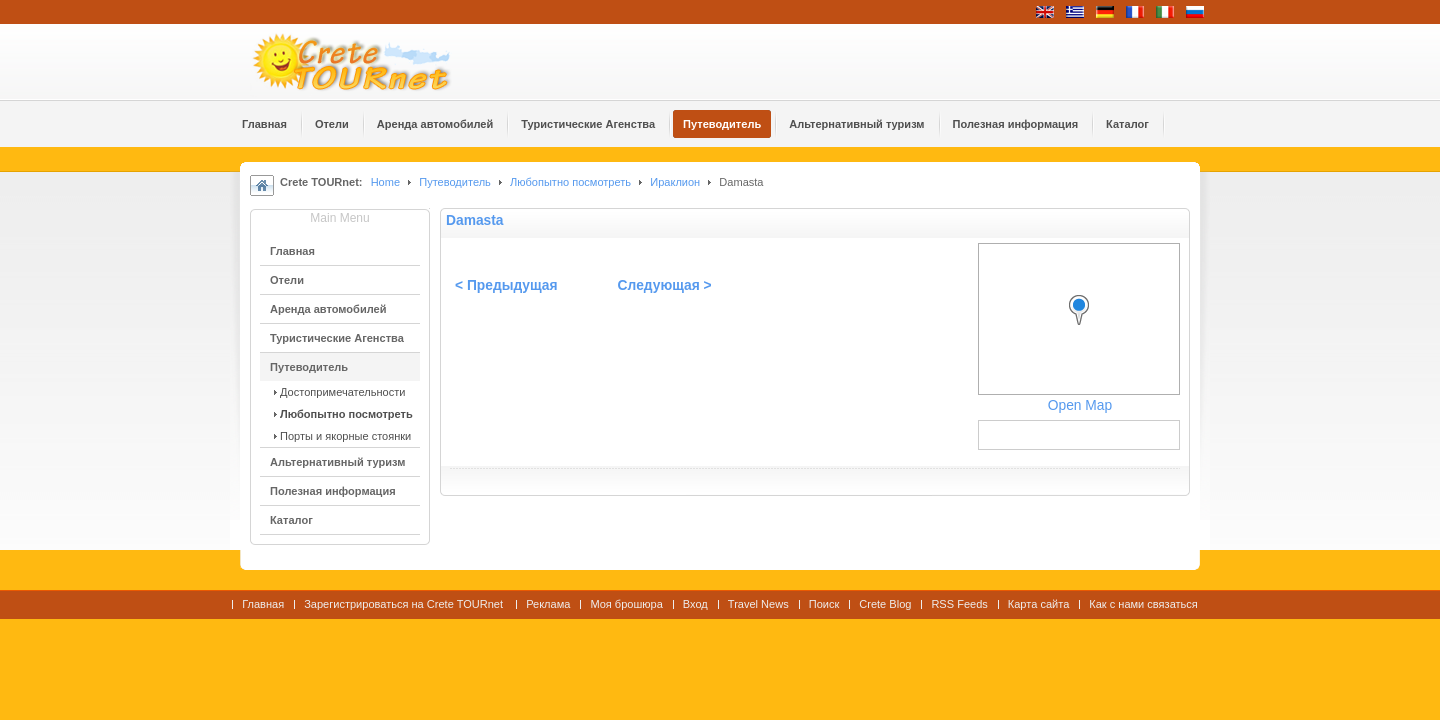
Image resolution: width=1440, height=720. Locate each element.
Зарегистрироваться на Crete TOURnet (405, 604)
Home (385, 182)
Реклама (548, 604)
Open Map (1080, 405)
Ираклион (675, 182)
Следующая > (665, 285)
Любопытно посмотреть (570, 182)
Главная (263, 604)
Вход (695, 604)
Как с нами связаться (1143, 604)
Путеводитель (455, 182)
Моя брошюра (626, 604)
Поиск (824, 604)
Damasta (475, 220)
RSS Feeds (959, 604)
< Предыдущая (506, 285)
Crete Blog (885, 604)
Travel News (758, 604)
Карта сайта (1038, 604)
